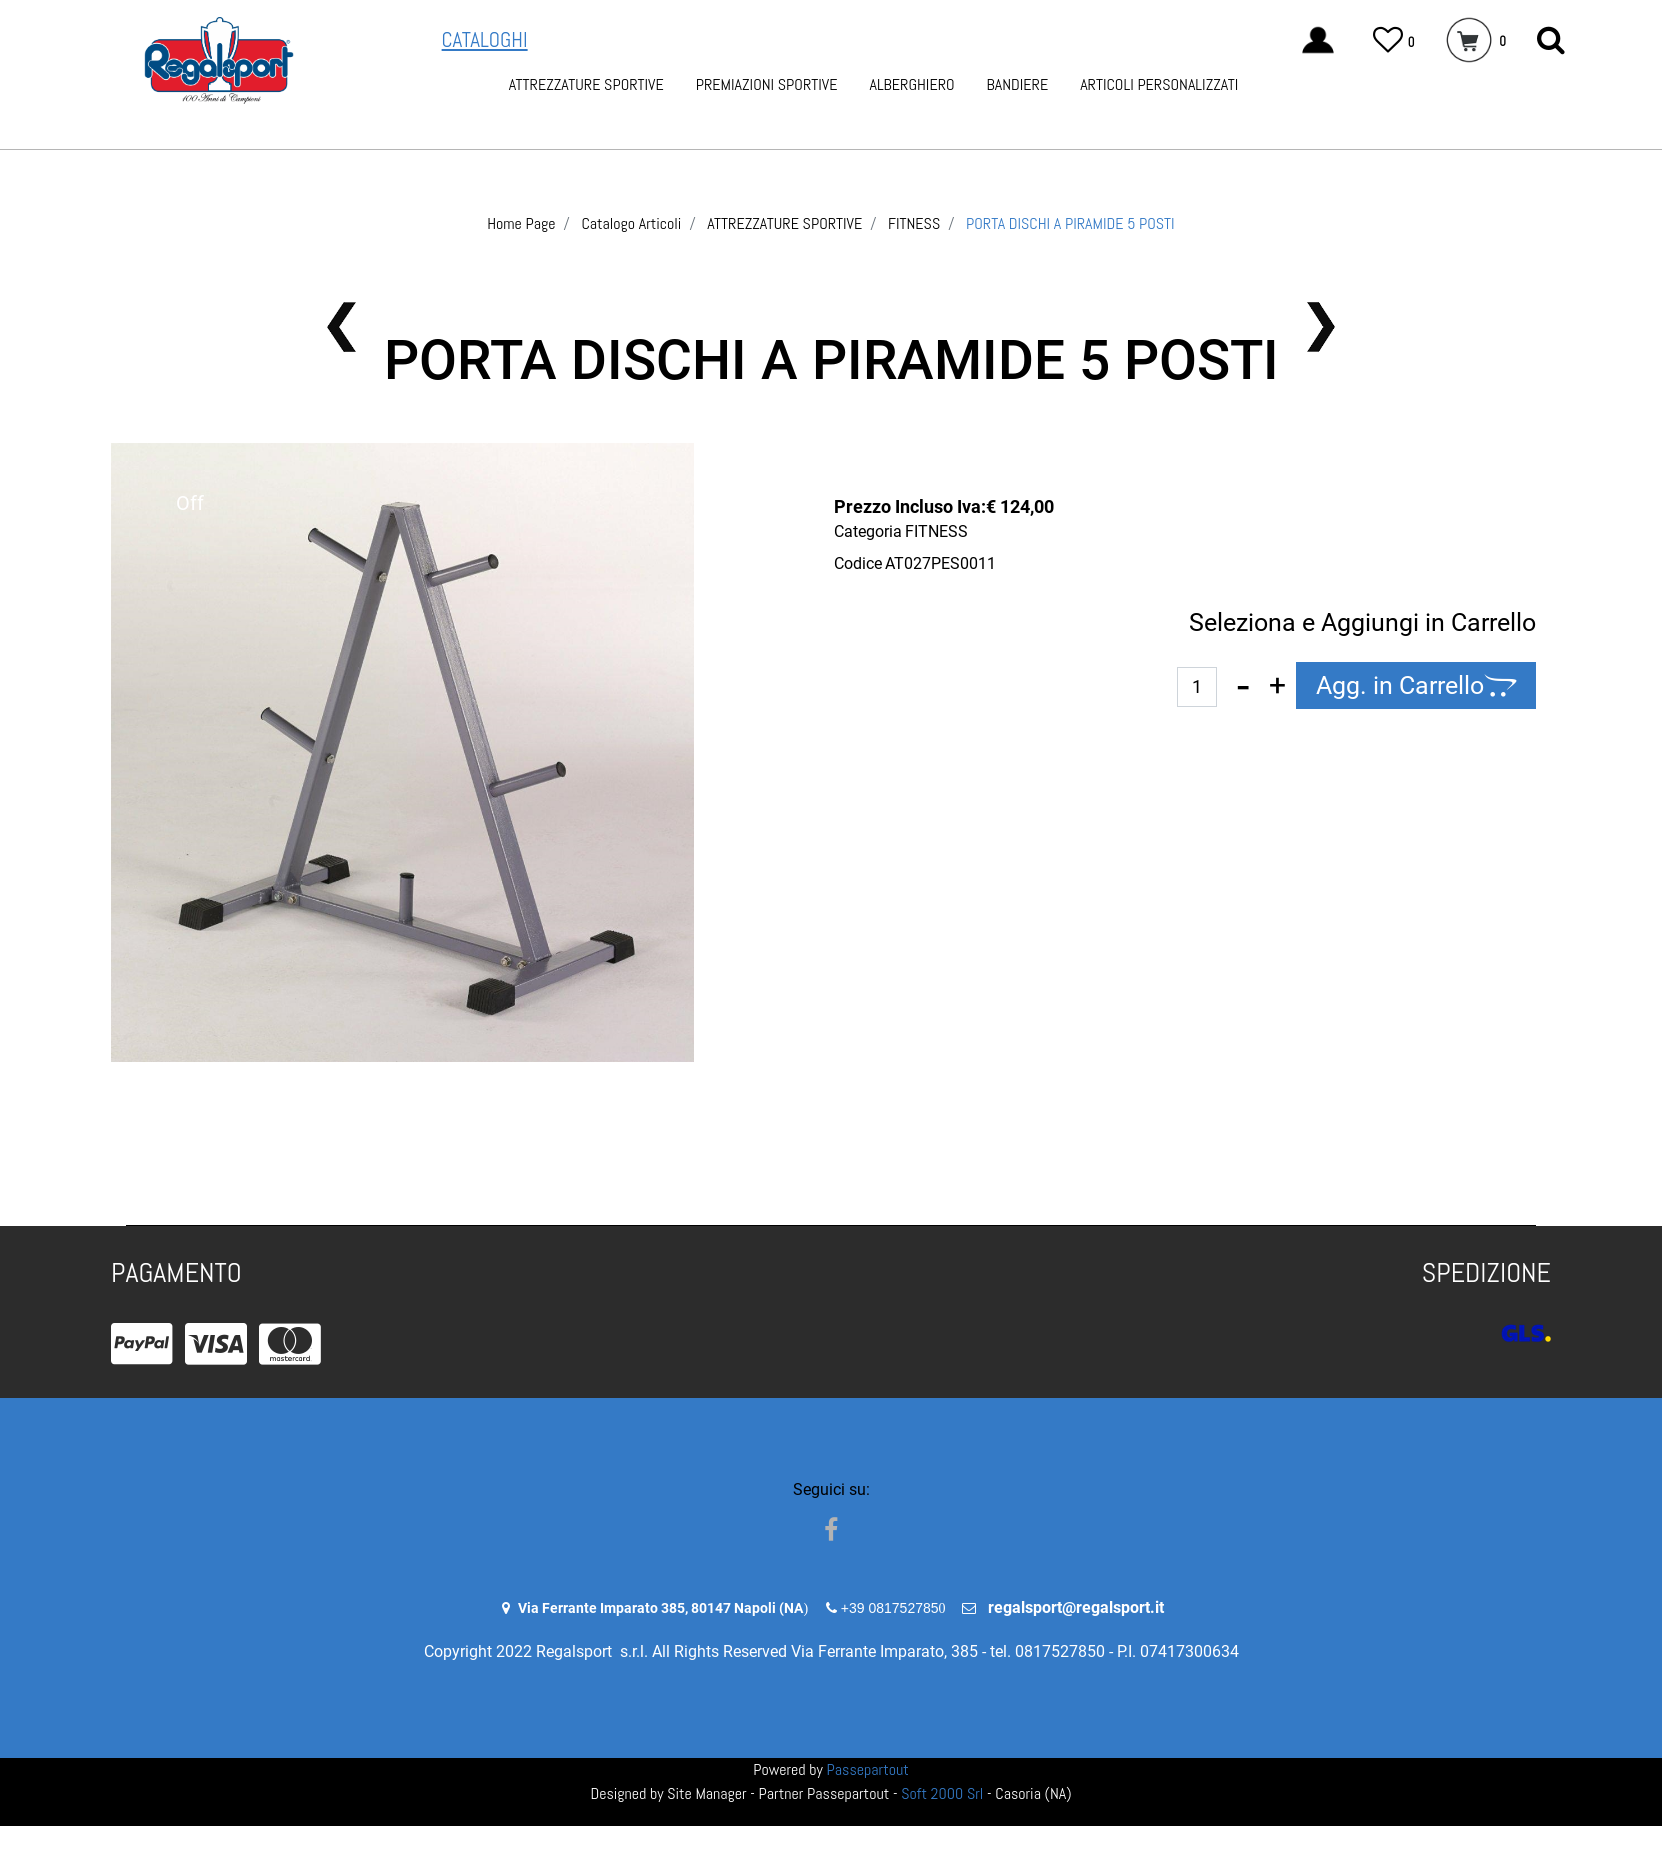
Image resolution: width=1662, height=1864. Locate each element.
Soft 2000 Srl (942, 1793)
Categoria (868, 531)
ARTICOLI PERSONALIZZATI (1159, 84)
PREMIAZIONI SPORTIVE (767, 84)
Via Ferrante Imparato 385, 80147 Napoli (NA (660, 1608)
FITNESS (914, 223)
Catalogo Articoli (631, 223)
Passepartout (868, 1769)
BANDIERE (1018, 84)
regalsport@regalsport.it (1076, 1607)
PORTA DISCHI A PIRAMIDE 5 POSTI (1070, 223)
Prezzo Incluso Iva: (910, 506)
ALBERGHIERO (911, 84)
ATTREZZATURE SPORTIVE (586, 84)
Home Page (521, 223)
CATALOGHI (485, 39)
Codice (858, 563)
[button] (1551, 40)
